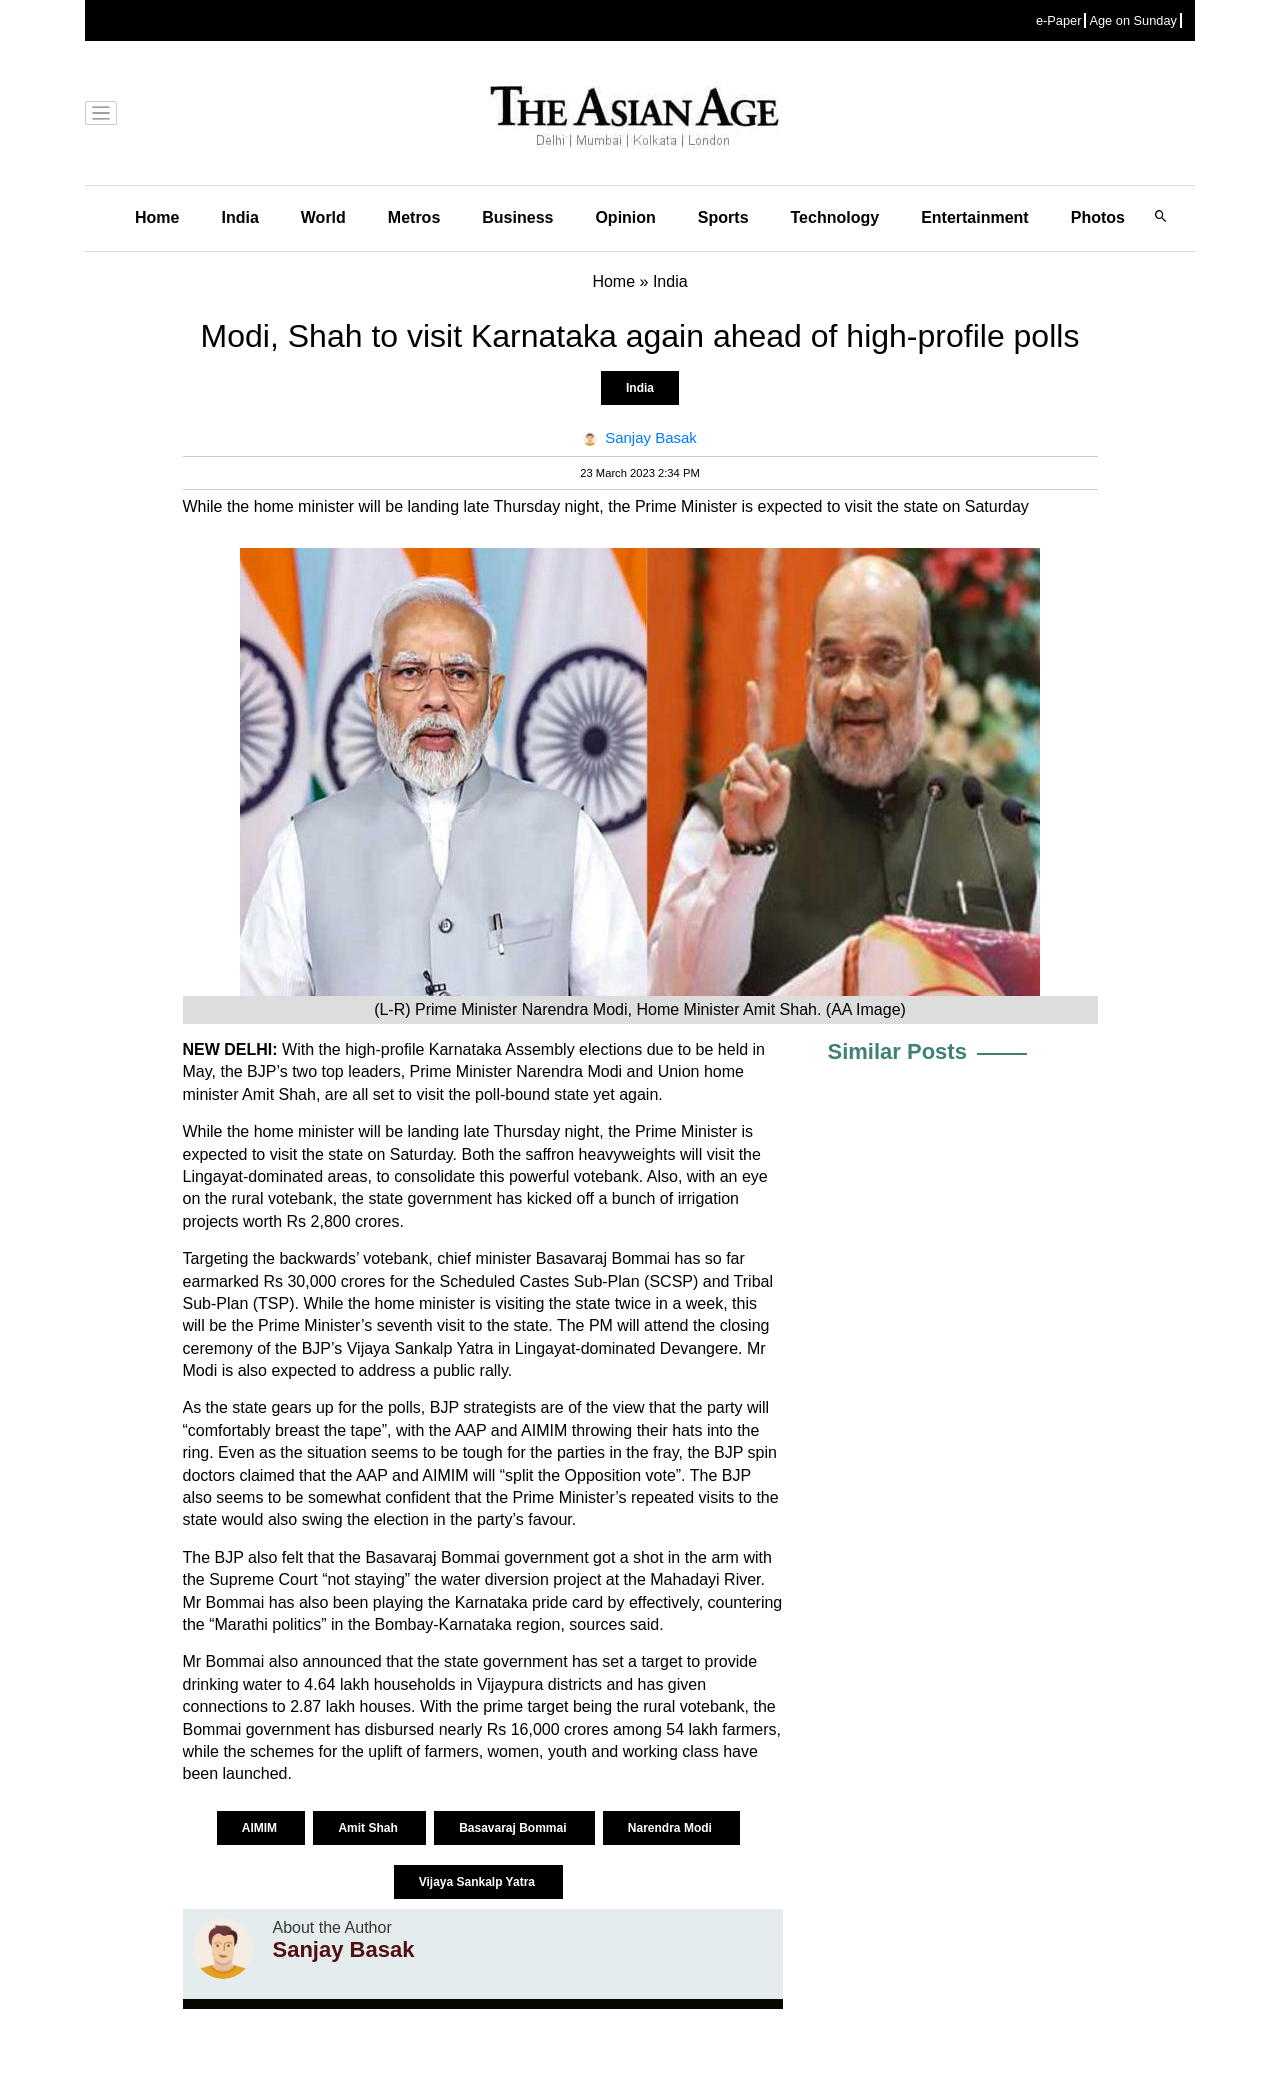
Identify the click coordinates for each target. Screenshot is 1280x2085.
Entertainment (975, 217)
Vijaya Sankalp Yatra (479, 1882)
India (239, 217)
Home (157, 217)
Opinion (625, 217)
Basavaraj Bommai (514, 1828)
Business (517, 217)
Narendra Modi (671, 1828)
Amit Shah (369, 1828)
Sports (723, 217)
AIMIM (261, 1828)
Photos (1098, 217)
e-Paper (1059, 20)
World (323, 217)
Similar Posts (897, 1051)
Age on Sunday (1133, 20)
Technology (835, 217)
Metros (414, 217)
